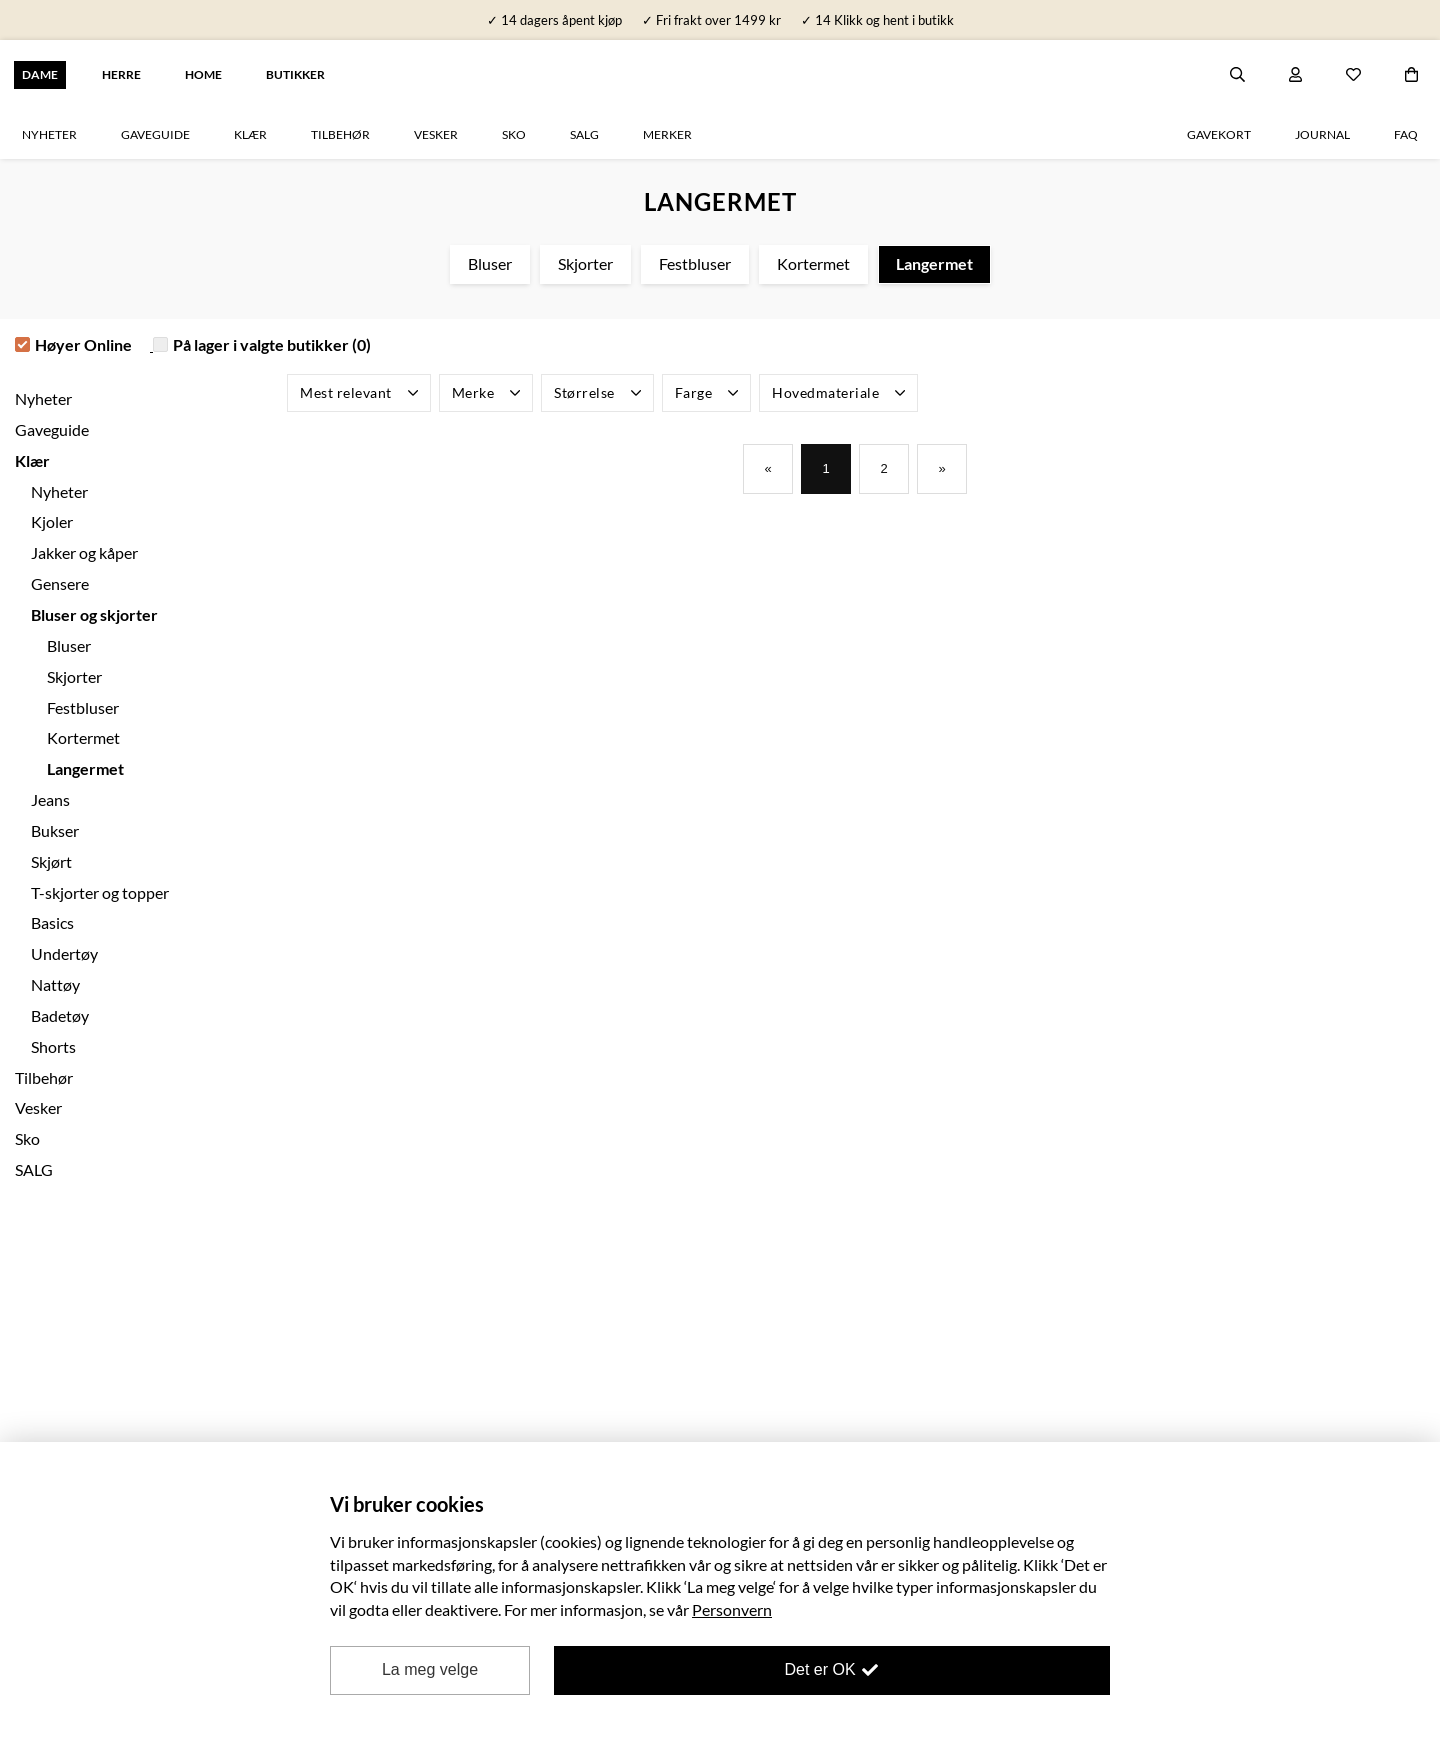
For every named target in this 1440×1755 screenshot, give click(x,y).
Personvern (732, 1609)
